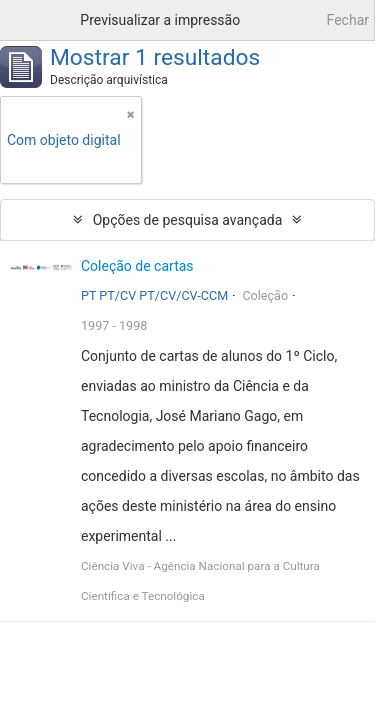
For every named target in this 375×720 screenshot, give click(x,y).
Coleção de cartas (137, 266)
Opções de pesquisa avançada (188, 220)
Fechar (348, 20)
